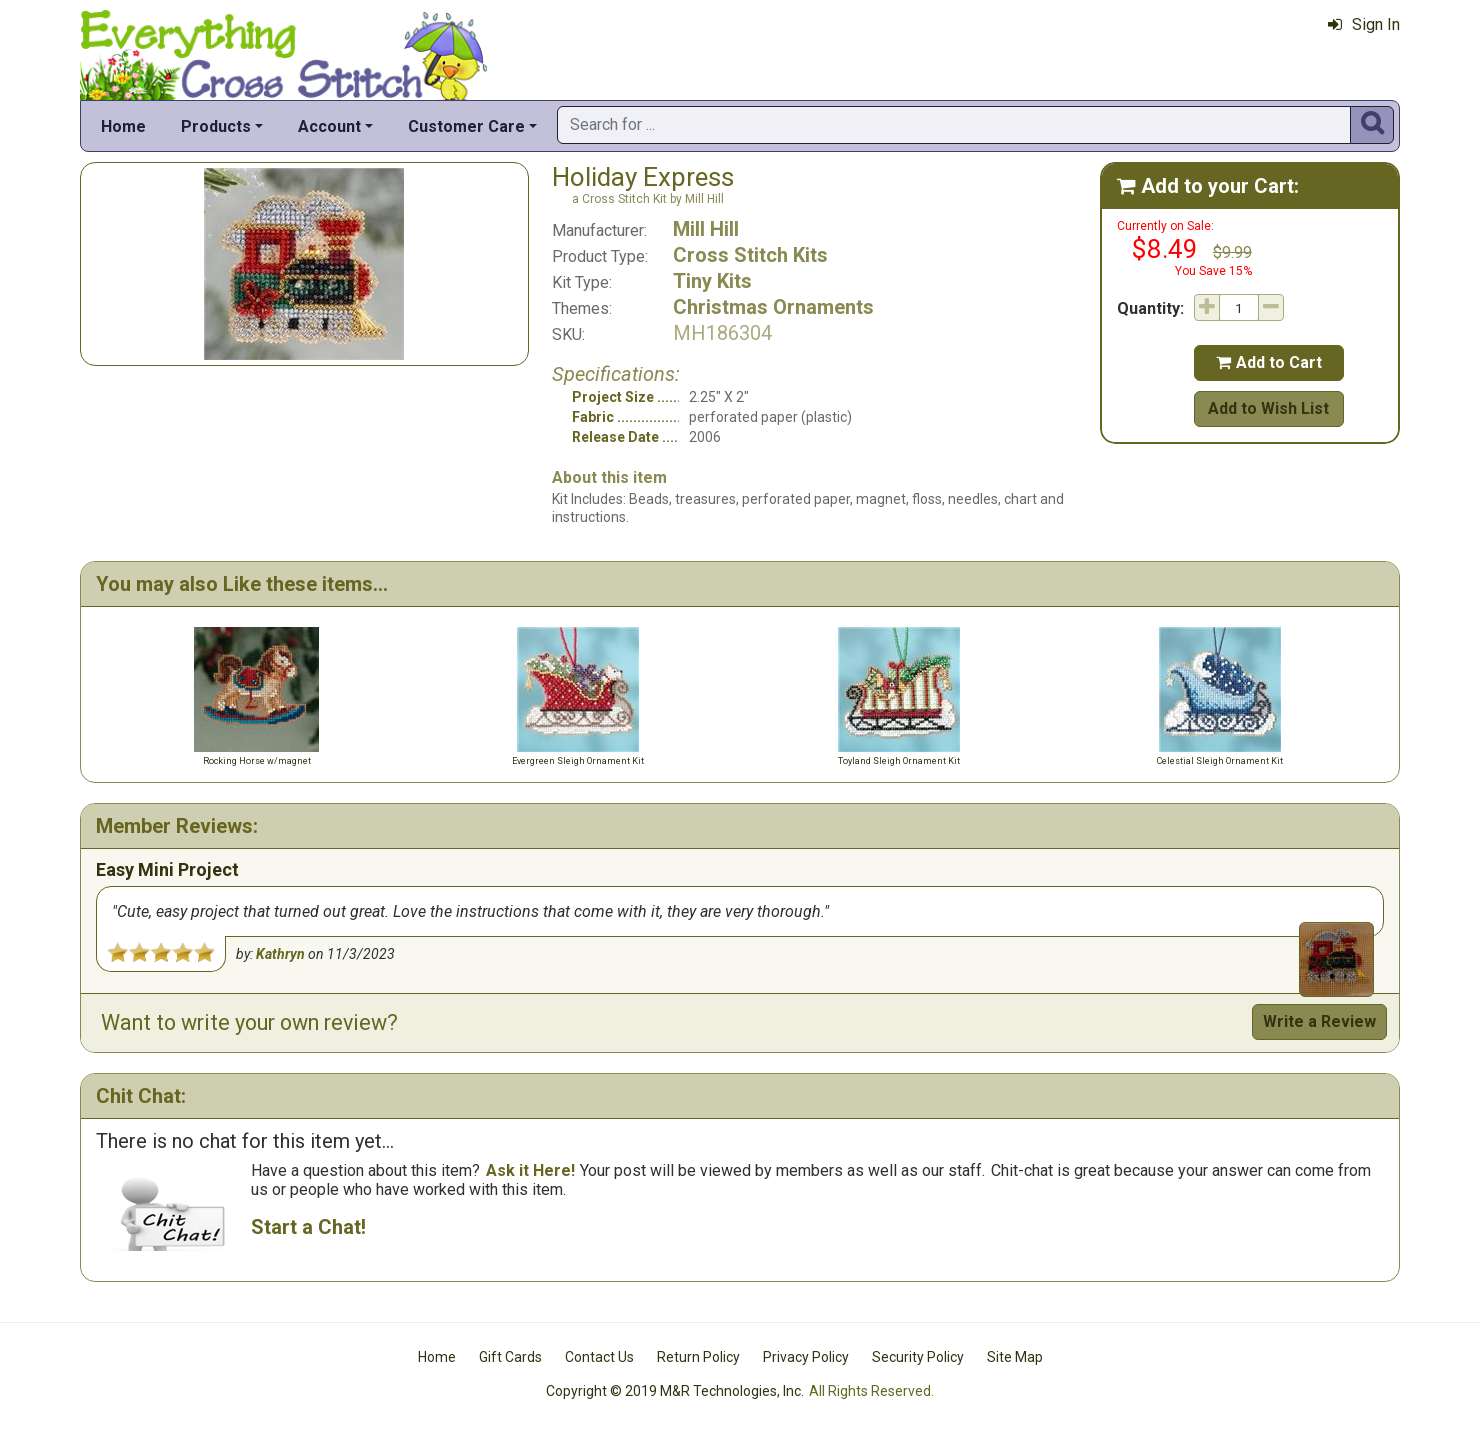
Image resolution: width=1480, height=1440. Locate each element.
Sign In (1364, 24)
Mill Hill (706, 229)
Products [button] (216, 126)
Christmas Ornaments (773, 307)
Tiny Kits (712, 281)
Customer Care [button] (466, 126)
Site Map (1015, 1357)
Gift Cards (510, 1357)
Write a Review (1319, 1021)
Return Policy (698, 1357)
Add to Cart (1269, 362)
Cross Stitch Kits (750, 255)
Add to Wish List (1268, 408)
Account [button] (329, 126)
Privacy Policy (806, 1357)
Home (123, 126)
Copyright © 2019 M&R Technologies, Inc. (675, 1391)
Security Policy (918, 1357)
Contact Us (599, 1357)
